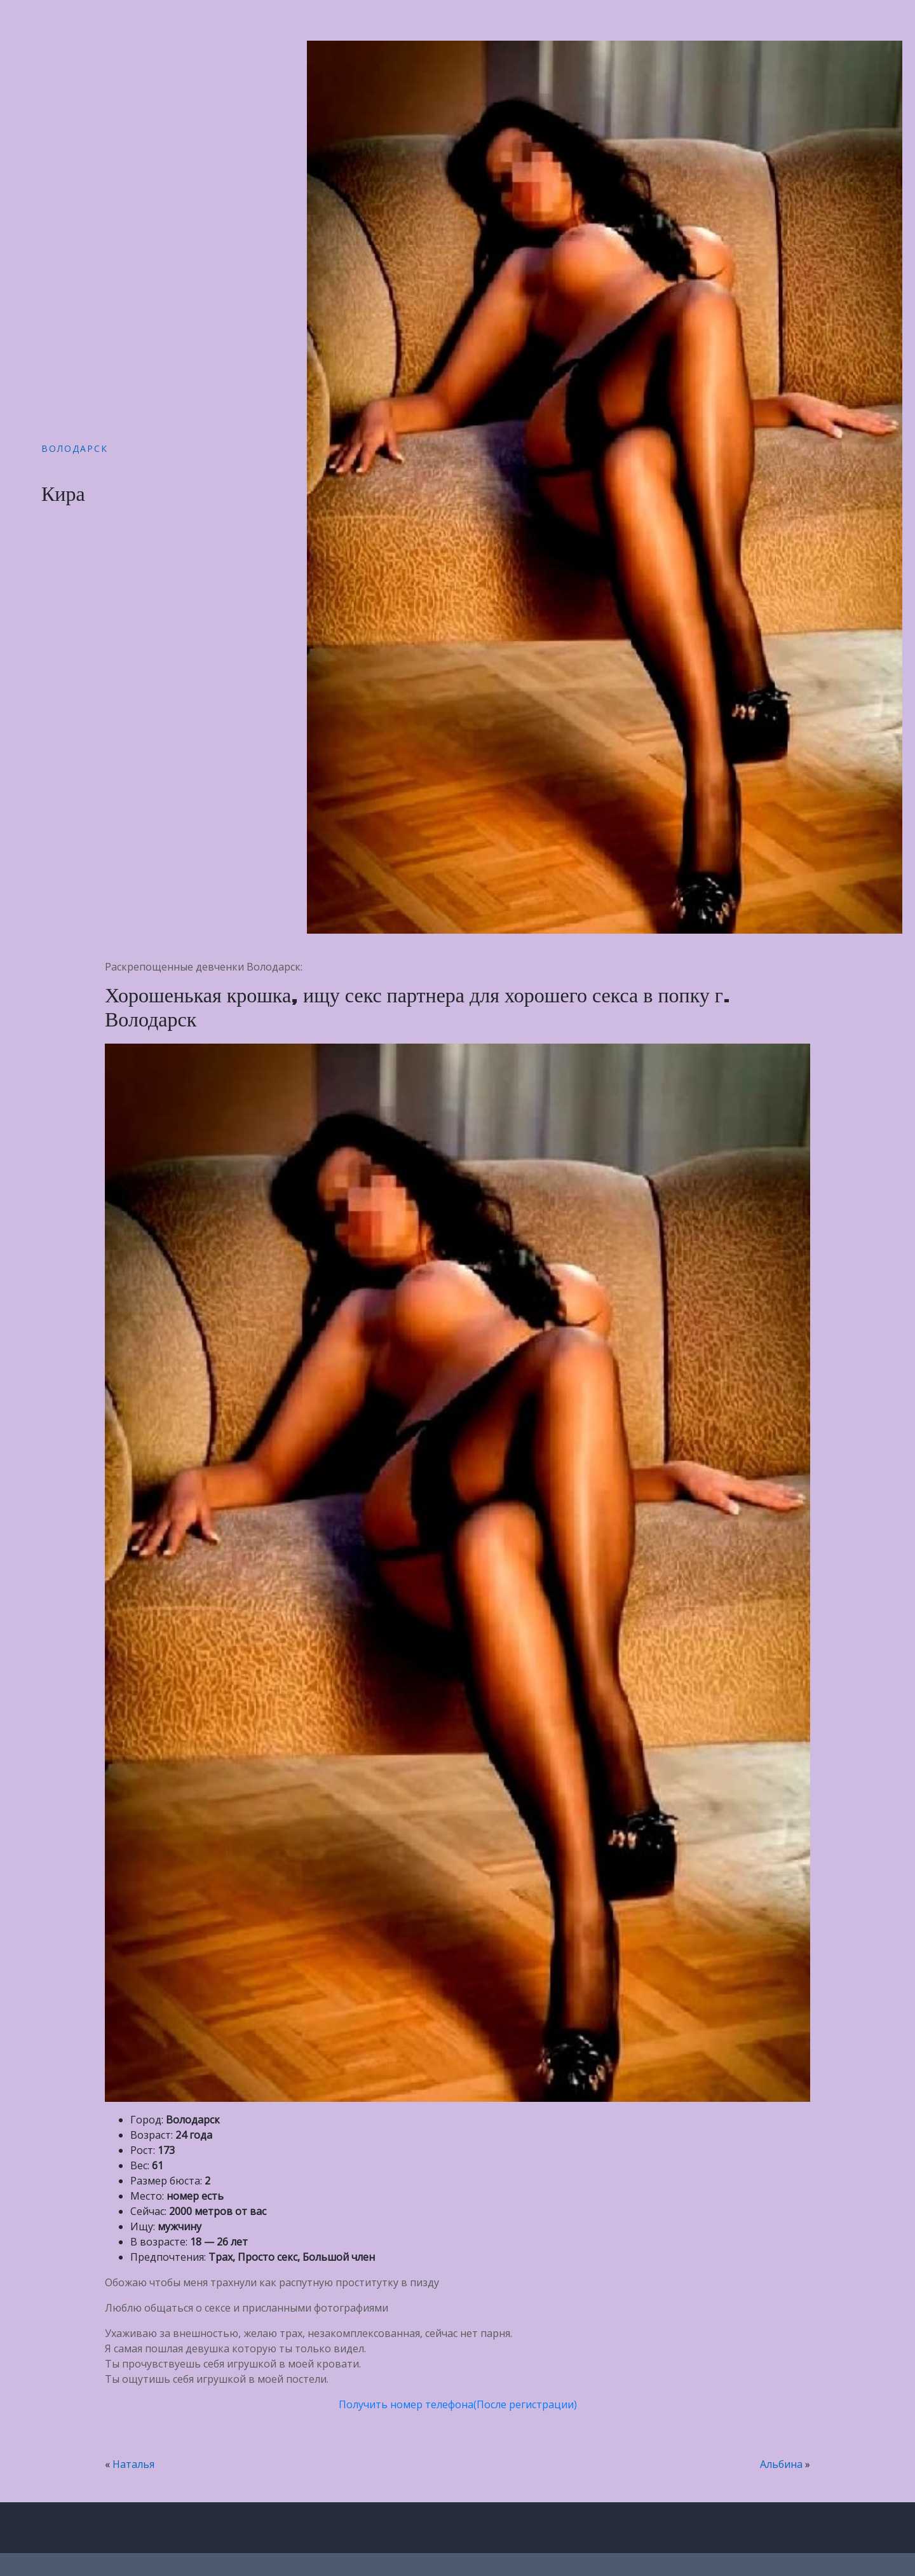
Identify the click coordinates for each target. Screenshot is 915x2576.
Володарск (74, 448)
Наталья (133, 2464)
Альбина (781, 2464)
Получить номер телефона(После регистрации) (458, 2404)
